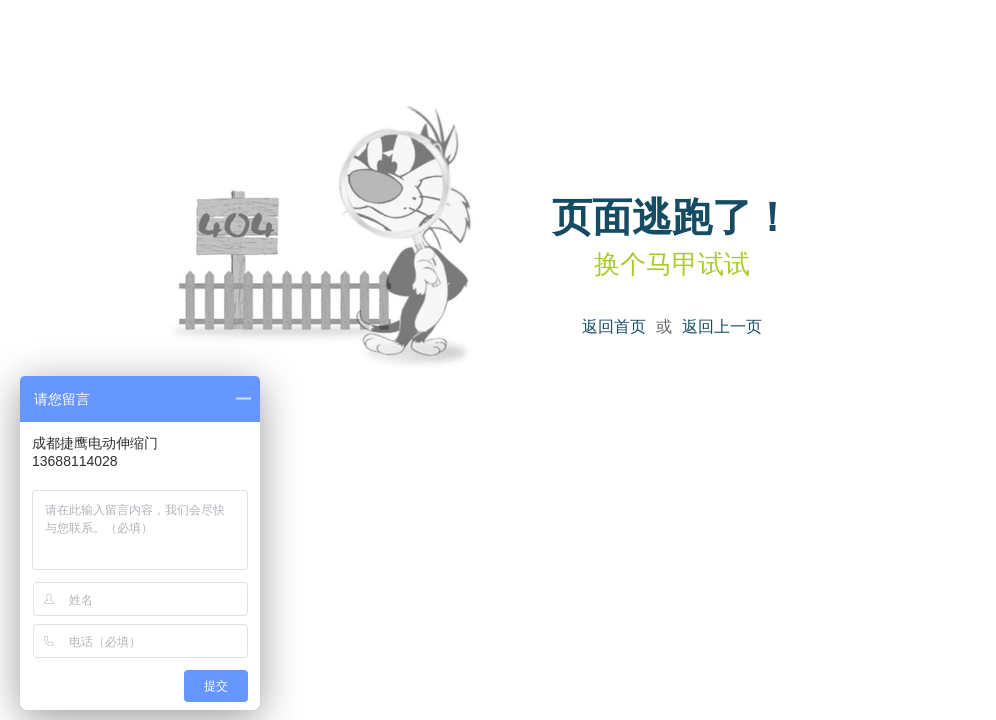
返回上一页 (722, 326)
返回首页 (614, 326)
